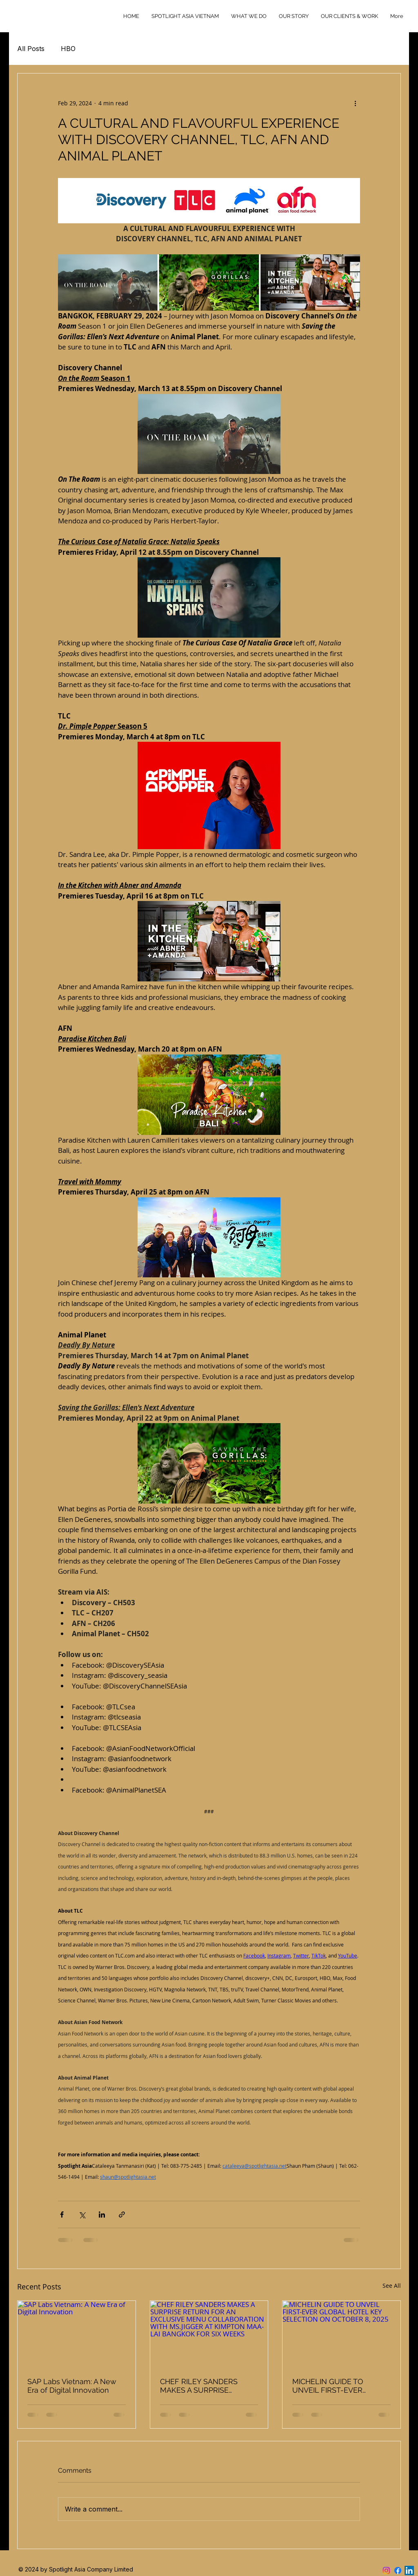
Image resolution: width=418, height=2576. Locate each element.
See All (391, 2285)
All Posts (30, 48)
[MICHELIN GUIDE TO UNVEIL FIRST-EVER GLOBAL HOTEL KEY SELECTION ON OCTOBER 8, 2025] (341, 2334)
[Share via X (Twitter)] (82, 2214)
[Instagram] (386, 2570)
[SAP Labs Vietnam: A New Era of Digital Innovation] (77, 2334)
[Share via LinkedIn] (102, 2214)
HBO (68, 48)
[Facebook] (397, 2570)
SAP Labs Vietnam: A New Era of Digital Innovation (71, 2385)
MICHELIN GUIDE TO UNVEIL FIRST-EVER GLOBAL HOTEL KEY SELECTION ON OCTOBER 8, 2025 (337, 2385)
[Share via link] (122, 2214)
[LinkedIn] (409, 2570)
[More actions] (355, 103)
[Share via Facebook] (62, 2214)
